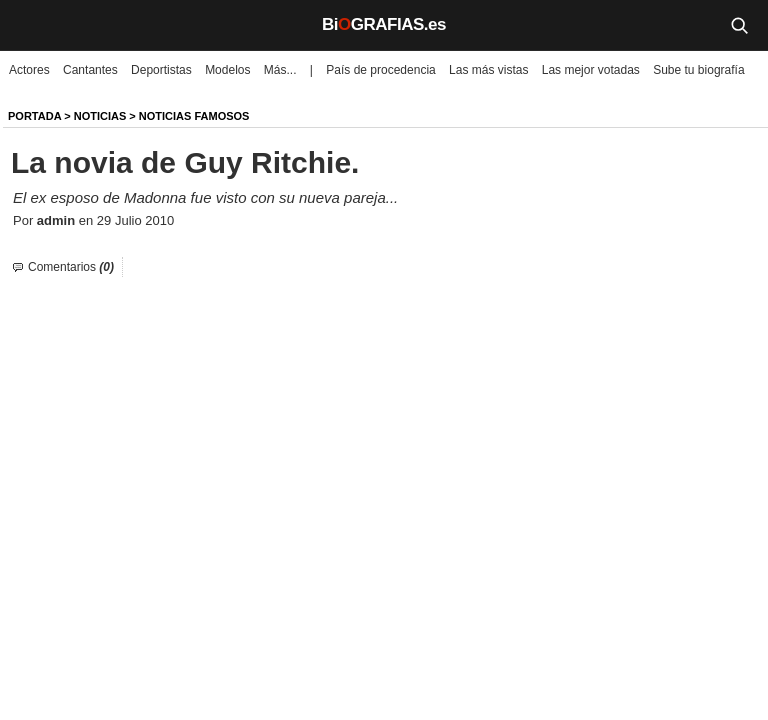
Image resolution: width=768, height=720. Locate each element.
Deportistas (161, 70)
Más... (280, 70)
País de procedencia (380, 70)
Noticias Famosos (194, 116)
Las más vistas (488, 70)
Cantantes (90, 70)
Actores (29, 70)
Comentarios (71, 267)
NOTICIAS (100, 116)
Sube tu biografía (698, 70)
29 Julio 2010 (135, 220)
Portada (34, 116)
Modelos (227, 70)
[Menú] (30, 25)
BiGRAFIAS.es (384, 24)
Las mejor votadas (591, 70)
